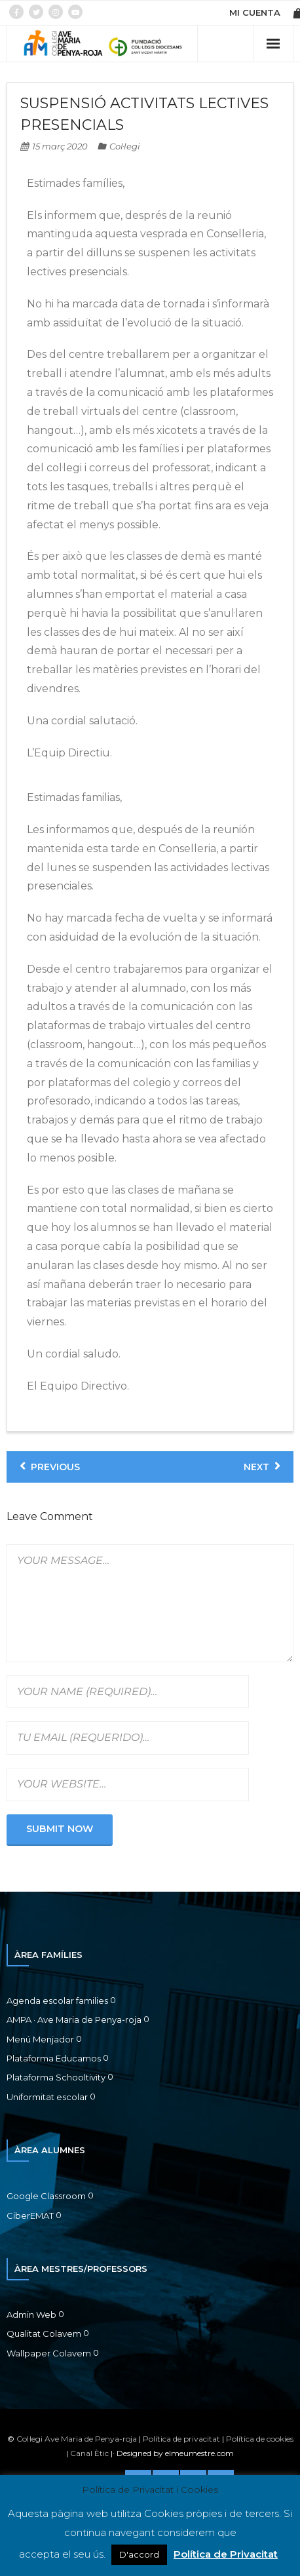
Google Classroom (46, 2196)
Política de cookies (259, 2439)
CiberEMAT (30, 2215)
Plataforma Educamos (54, 2058)
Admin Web (31, 2314)
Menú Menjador (40, 2039)
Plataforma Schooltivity (56, 2077)
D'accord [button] (139, 2554)
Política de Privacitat (226, 2554)
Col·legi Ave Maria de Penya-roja (76, 2439)
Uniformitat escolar (47, 2097)
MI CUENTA (254, 12)
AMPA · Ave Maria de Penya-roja (74, 2019)
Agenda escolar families (57, 2000)
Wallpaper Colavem (49, 2353)
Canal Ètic (89, 2453)
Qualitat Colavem (44, 2333)
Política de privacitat (181, 2439)
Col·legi (124, 146)
